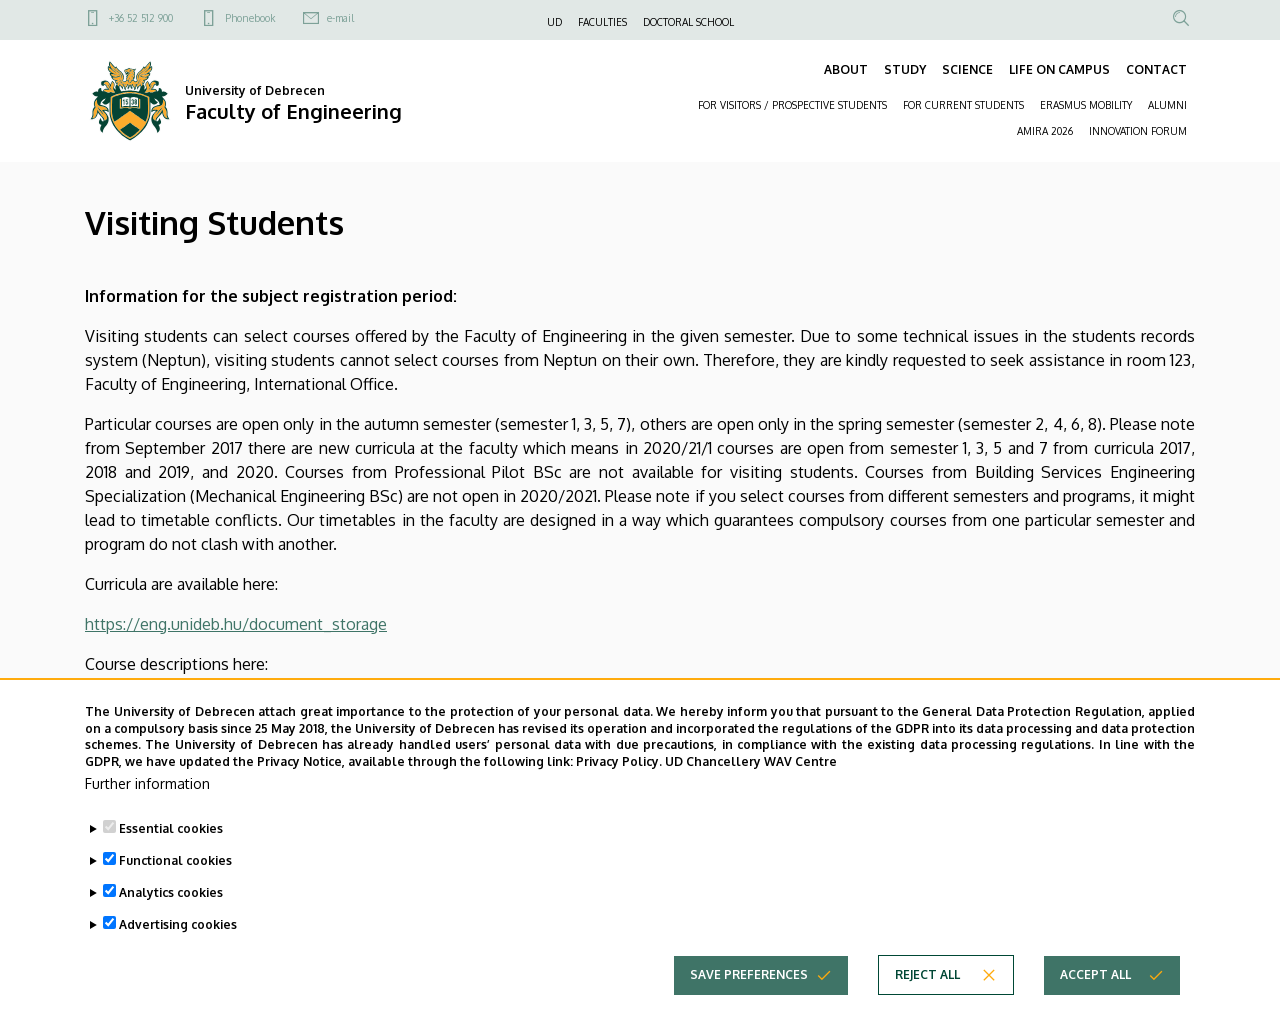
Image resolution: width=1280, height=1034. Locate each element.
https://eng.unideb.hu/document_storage (236, 624)
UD (554, 22)
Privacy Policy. (619, 790)
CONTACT (1156, 69)
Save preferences (749, 1002)
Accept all (1095, 1002)
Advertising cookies (178, 952)
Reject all (927, 1002)
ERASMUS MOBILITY (1086, 105)
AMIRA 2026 (1045, 131)
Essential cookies (171, 856)
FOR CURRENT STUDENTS (963, 105)
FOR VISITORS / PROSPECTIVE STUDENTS (792, 105)
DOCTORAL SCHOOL (688, 22)
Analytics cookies (171, 920)
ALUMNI (1167, 105)
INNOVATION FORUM (1138, 131)
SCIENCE (967, 69)
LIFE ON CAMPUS (1059, 69)
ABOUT (846, 69)
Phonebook (250, 18)
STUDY (905, 69)
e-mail (340, 18)
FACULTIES (602, 22)
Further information (147, 811)
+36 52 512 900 (141, 18)
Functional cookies (175, 888)
